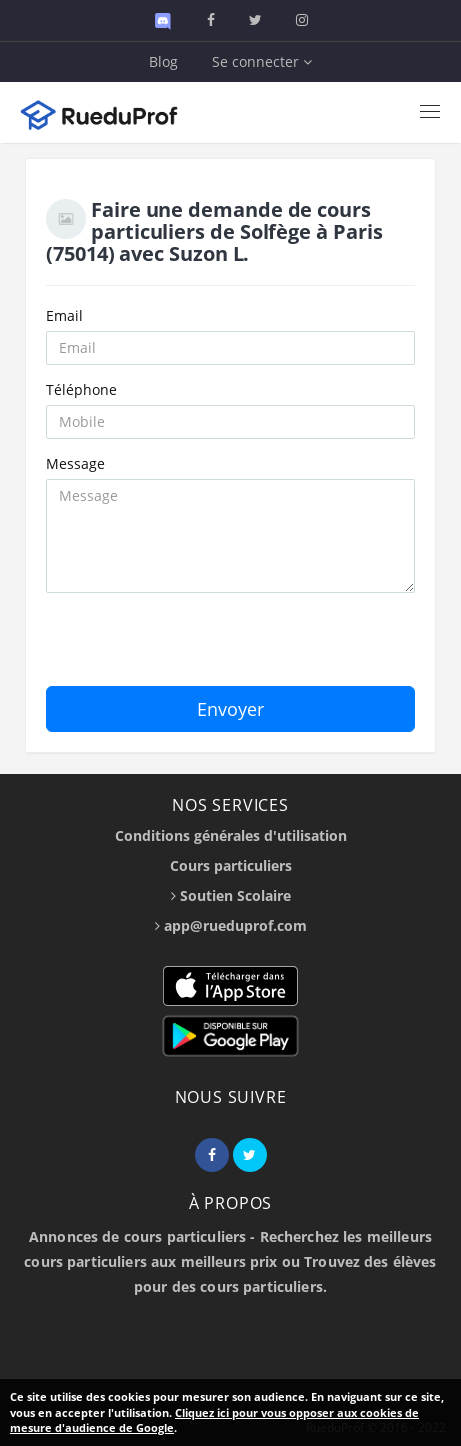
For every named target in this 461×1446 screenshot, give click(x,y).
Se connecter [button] (262, 61)
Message (75, 463)
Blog (163, 61)
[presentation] (198, 647)
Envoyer (230, 709)
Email (64, 315)
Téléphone (81, 389)
